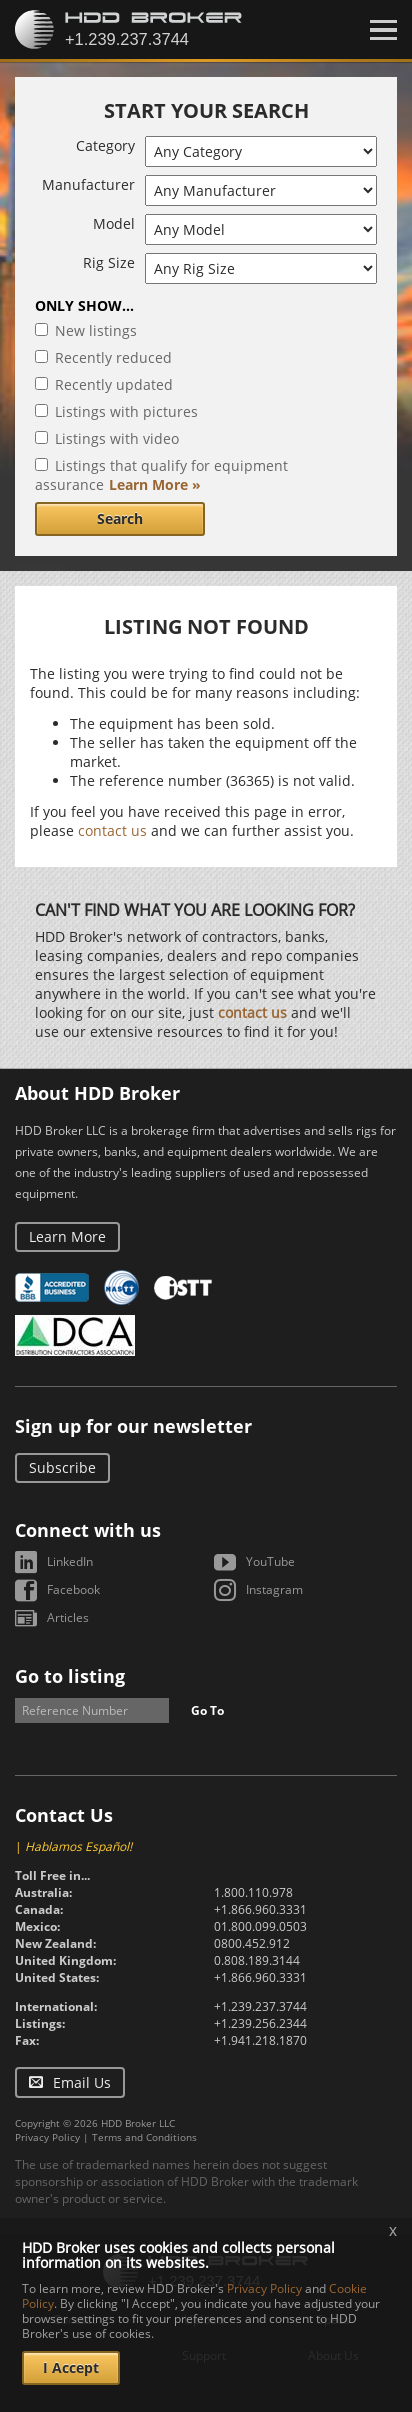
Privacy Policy (47, 2137)
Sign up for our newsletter (133, 1426)
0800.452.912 (252, 1943)
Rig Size (109, 262)
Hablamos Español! (78, 1846)
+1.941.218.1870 (260, 2040)
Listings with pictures (126, 411)
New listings (96, 330)
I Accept (71, 2367)
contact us (112, 830)
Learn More (67, 1236)
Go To (207, 1710)
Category (105, 145)
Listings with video (117, 438)
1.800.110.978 (253, 1892)
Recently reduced (113, 357)
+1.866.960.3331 (260, 1909)
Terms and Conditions (144, 2137)
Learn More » (155, 484)
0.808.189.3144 (257, 1960)
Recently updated (114, 384)
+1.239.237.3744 (260, 2006)
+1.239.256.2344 (260, 2023)
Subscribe (62, 1467)
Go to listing (70, 1676)
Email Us (82, 2082)
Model (114, 223)
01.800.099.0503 (260, 1926)
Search (120, 518)
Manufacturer (88, 184)
